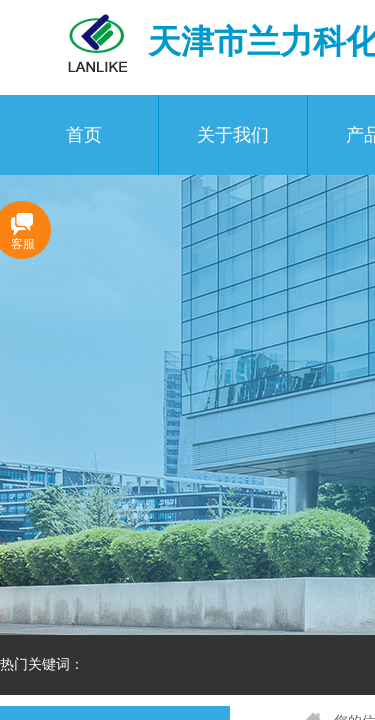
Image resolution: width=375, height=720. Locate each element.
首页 (84, 135)
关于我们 (233, 135)
